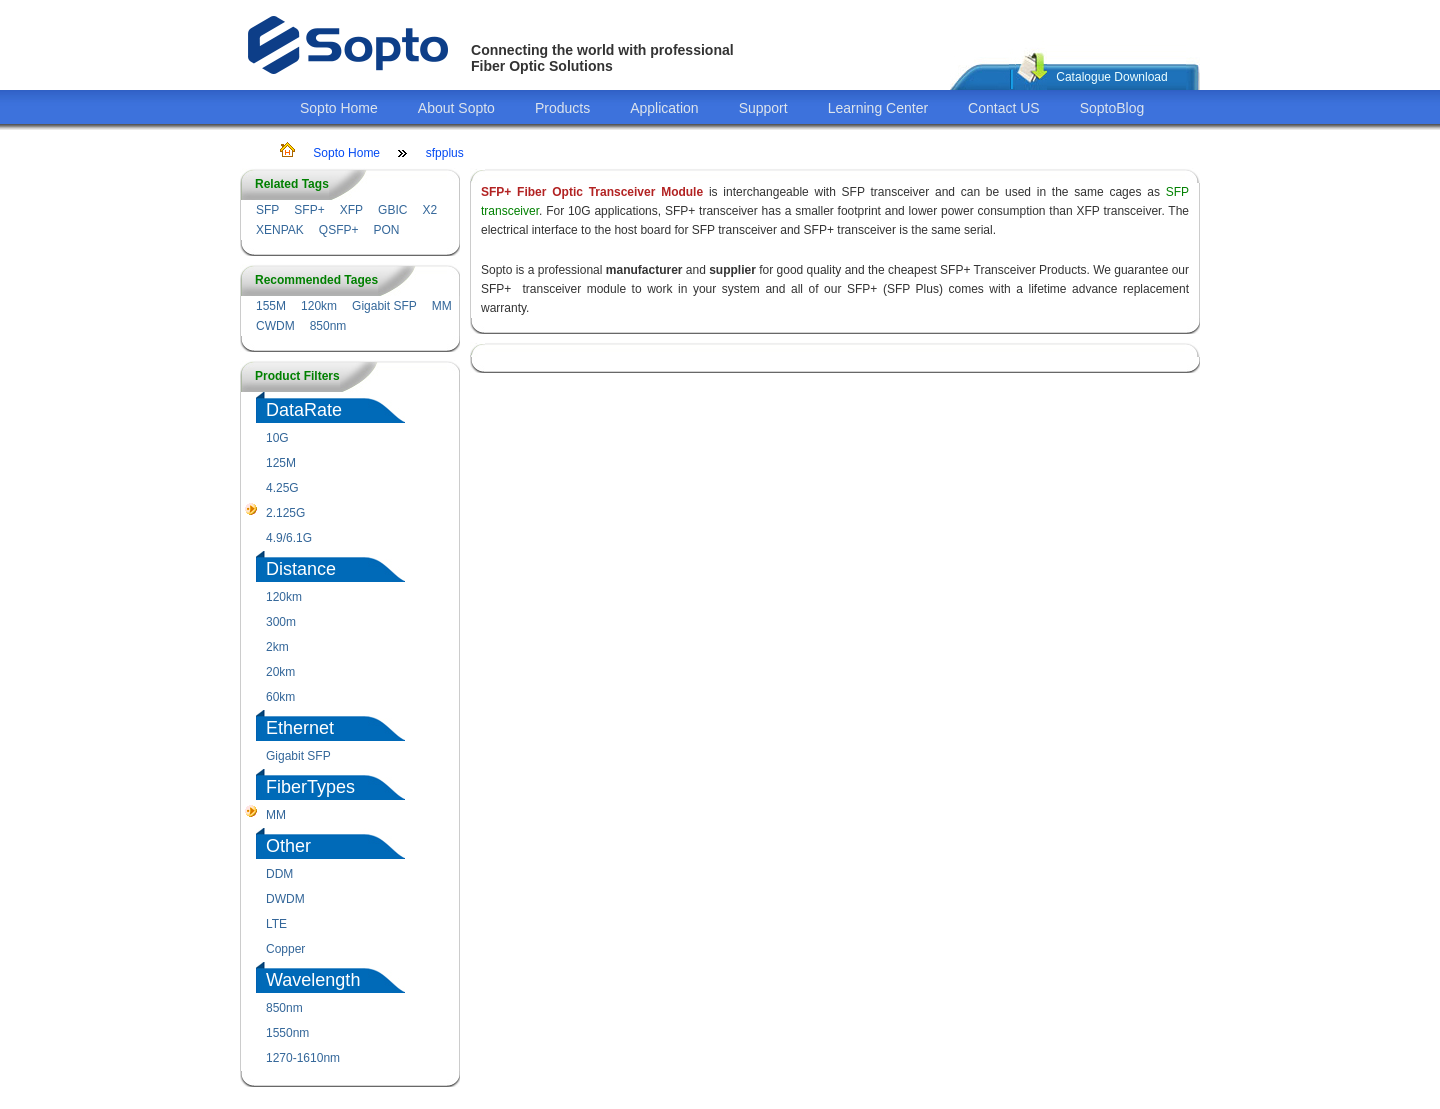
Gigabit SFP (384, 306)
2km (277, 647)
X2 (429, 210)
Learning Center (878, 108)
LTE (276, 924)
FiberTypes (310, 787)
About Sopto (456, 108)
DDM (279, 874)
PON (386, 230)
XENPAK (280, 230)
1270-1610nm (303, 1058)
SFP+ (309, 210)
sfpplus (445, 153)
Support (763, 108)
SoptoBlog (1112, 108)
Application (664, 108)
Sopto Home (339, 108)
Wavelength (313, 980)
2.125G (285, 513)
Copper (285, 949)
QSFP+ (339, 230)
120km (319, 306)
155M (271, 306)
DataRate (304, 410)
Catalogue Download (1111, 77)
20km (280, 672)
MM (442, 306)
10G (277, 438)
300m (281, 622)
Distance (301, 569)
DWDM (285, 899)
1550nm (287, 1033)
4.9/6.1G (289, 538)
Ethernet (300, 728)
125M (281, 463)
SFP (267, 210)
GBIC (392, 210)
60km (280, 697)
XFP (351, 210)
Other (288, 846)
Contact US (1004, 108)
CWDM (275, 326)
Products (562, 108)
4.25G (282, 488)
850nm (328, 326)
